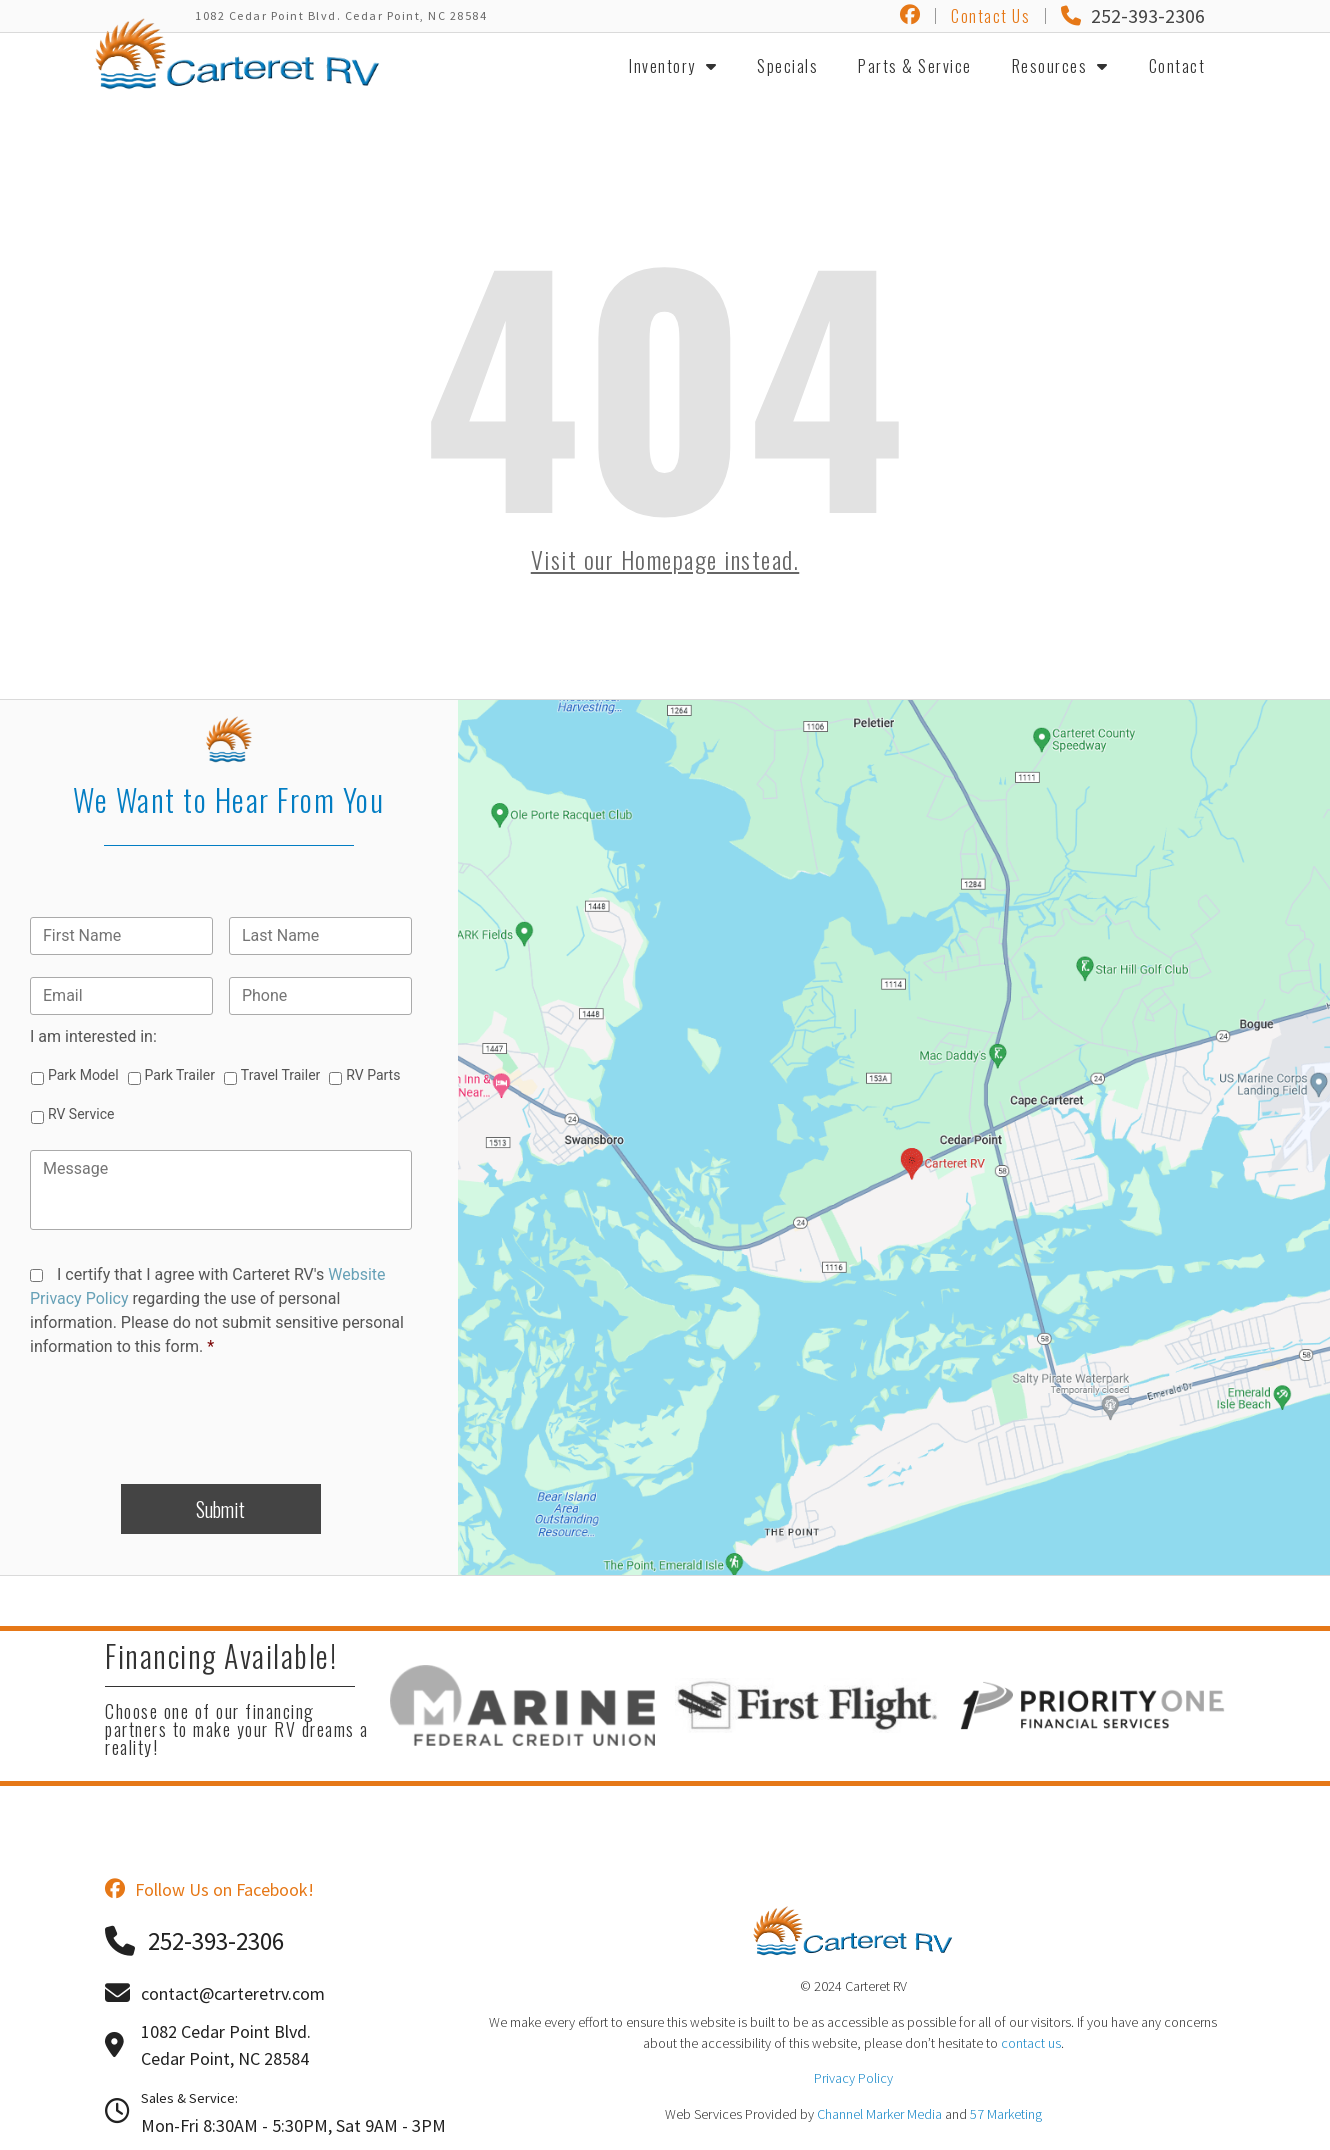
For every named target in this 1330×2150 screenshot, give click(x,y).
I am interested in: (93, 1036)
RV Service (81, 1114)
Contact (1177, 66)
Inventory (673, 66)
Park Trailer (180, 1075)
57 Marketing (1006, 2114)
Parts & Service (915, 66)
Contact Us (990, 16)
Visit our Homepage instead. (665, 559)
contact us (1031, 2043)
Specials (787, 66)
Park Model (83, 1075)
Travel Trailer (280, 1075)
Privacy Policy (853, 2078)
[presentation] (221, 1413)
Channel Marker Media (879, 2114)
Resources (1060, 66)
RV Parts (373, 1075)
